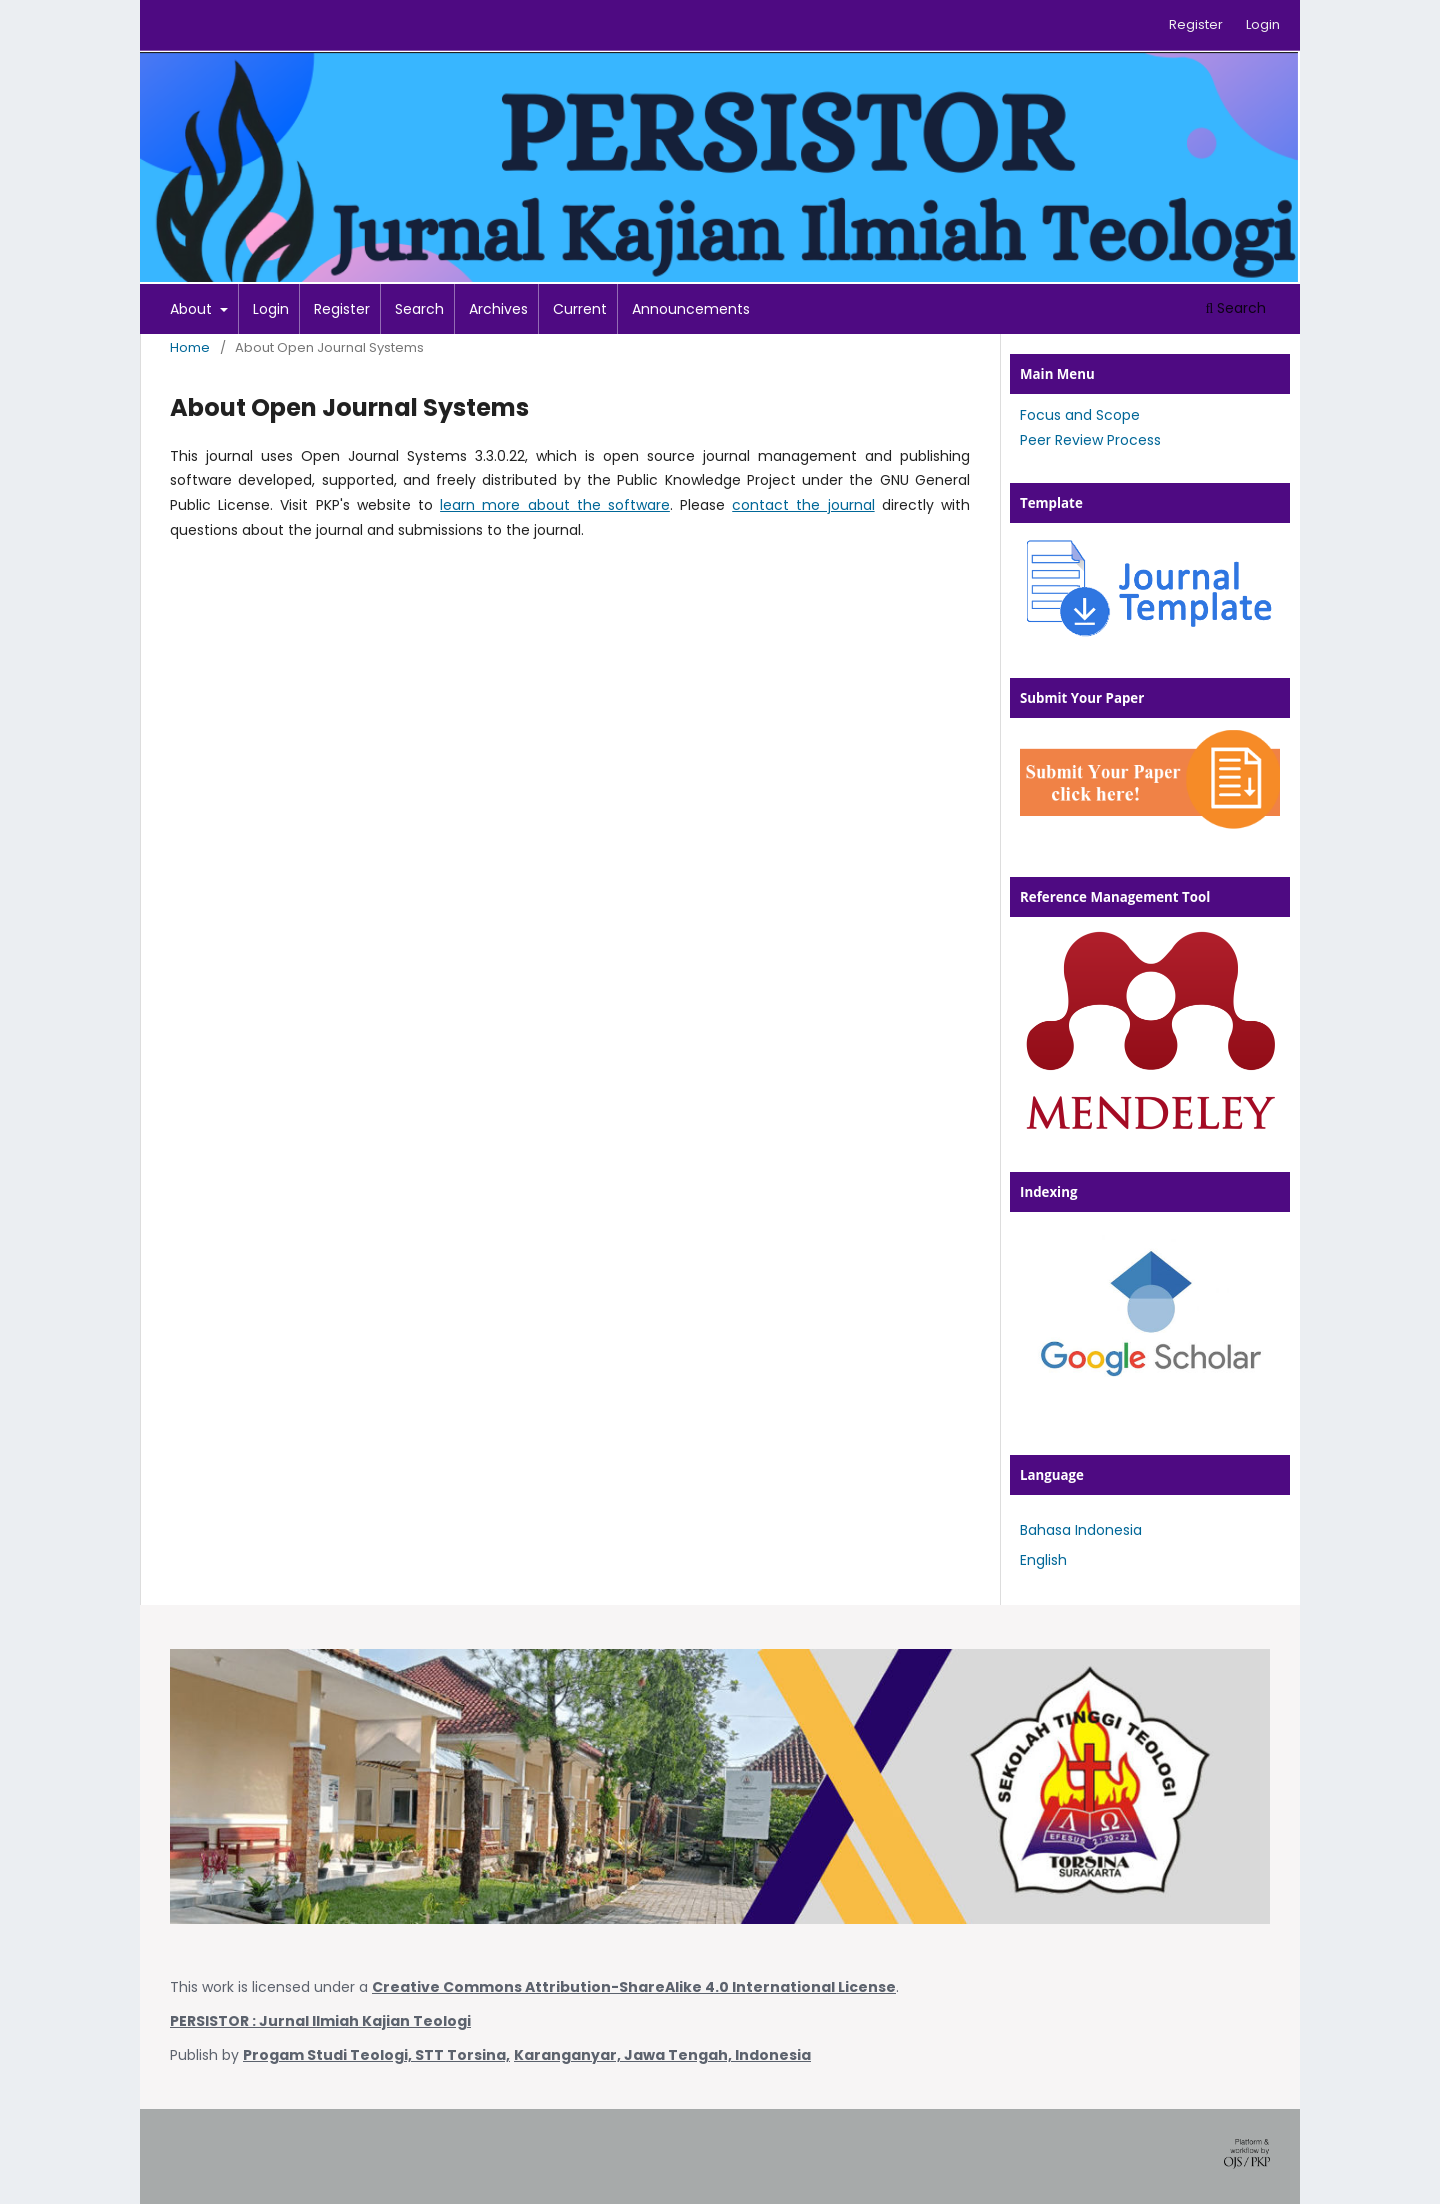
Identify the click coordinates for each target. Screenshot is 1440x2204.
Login (271, 309)
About (193, 309)
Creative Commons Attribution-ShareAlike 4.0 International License (634, 1987)
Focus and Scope (1080, 415)
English (1043, 1560)
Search (419, 309)
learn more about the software (555, 505)
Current (580, 309)
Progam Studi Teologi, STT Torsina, (376, 2055)
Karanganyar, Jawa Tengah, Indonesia (662, 2055)
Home (190, 347)
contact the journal (803, 505)
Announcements (691, 309)
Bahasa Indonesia (1081, 1530)
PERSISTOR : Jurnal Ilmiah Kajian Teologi (320, 2021)
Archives (498, 309)
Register (342, 309)
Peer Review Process (1090, 440)
